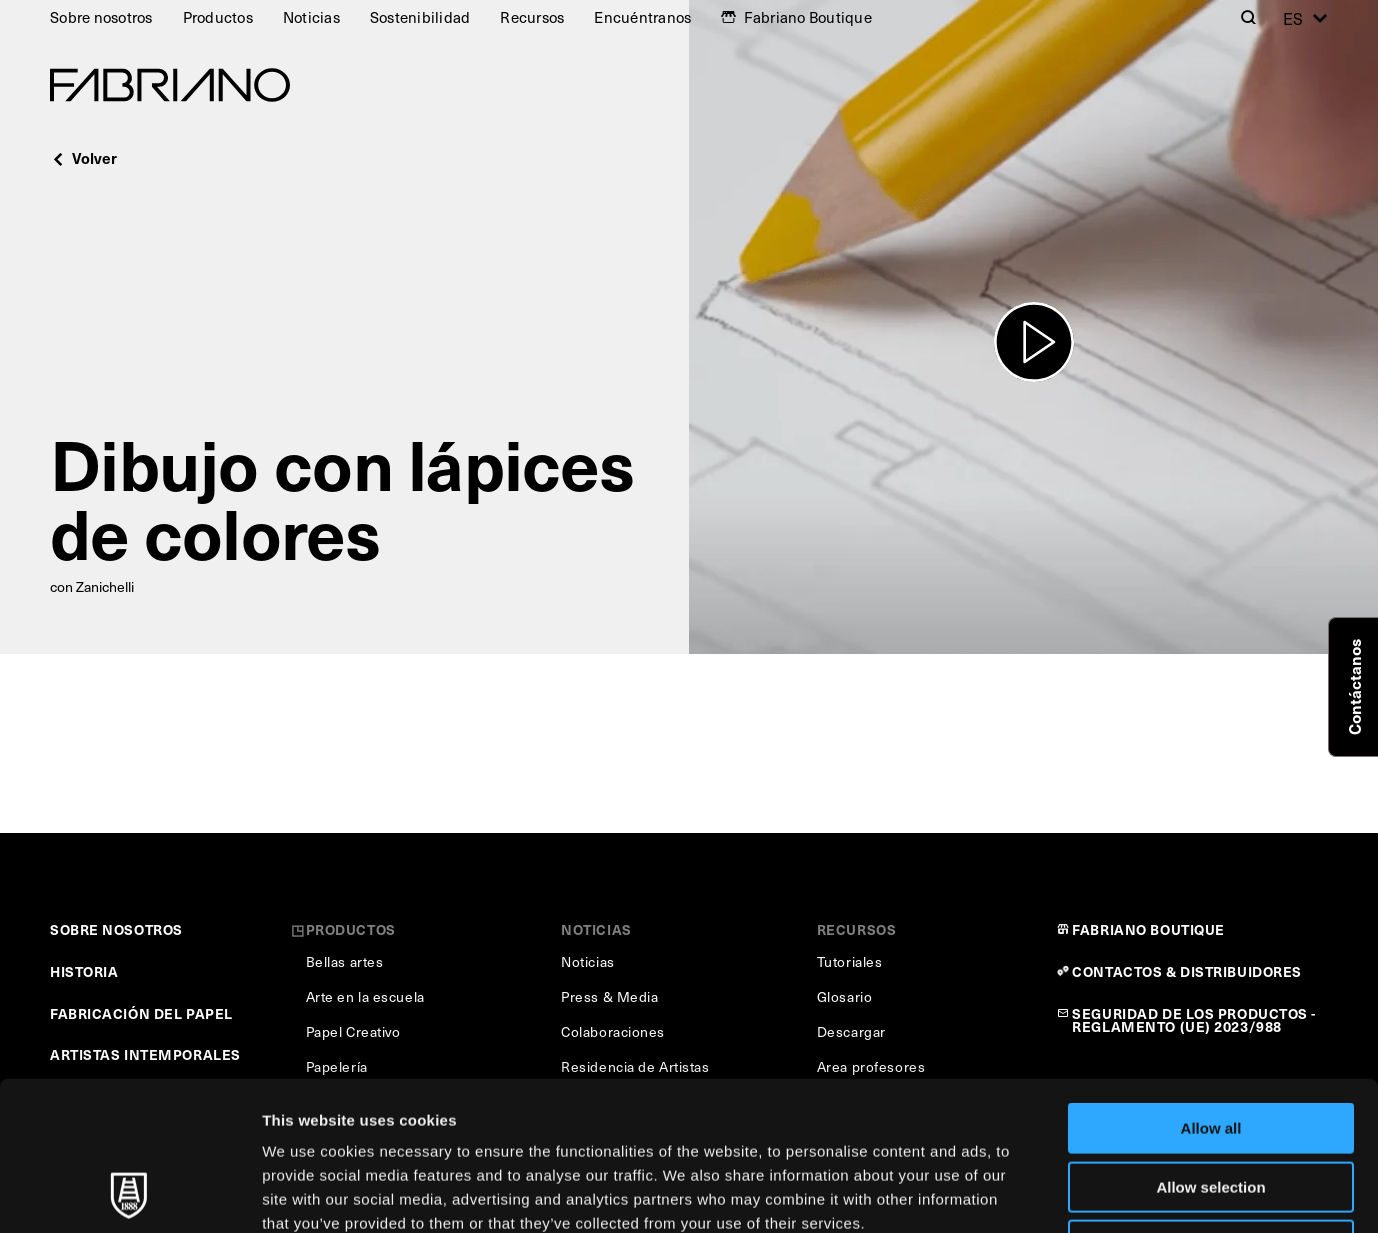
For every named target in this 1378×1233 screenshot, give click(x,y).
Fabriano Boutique (808, 17)
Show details (1049, 1193)
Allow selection (1210, 1047)
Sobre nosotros (101, 17)
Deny (1211, 1105)
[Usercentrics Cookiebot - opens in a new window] (129, 1194)
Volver (83, 157)
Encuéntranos (642, 17)
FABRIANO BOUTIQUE (1148, 929)
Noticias (311, 17)
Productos (218, 17)
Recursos (532, 17)
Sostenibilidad (420, 17)
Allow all (1211, 988)
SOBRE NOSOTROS (116, 929)
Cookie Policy (913, 1107)
